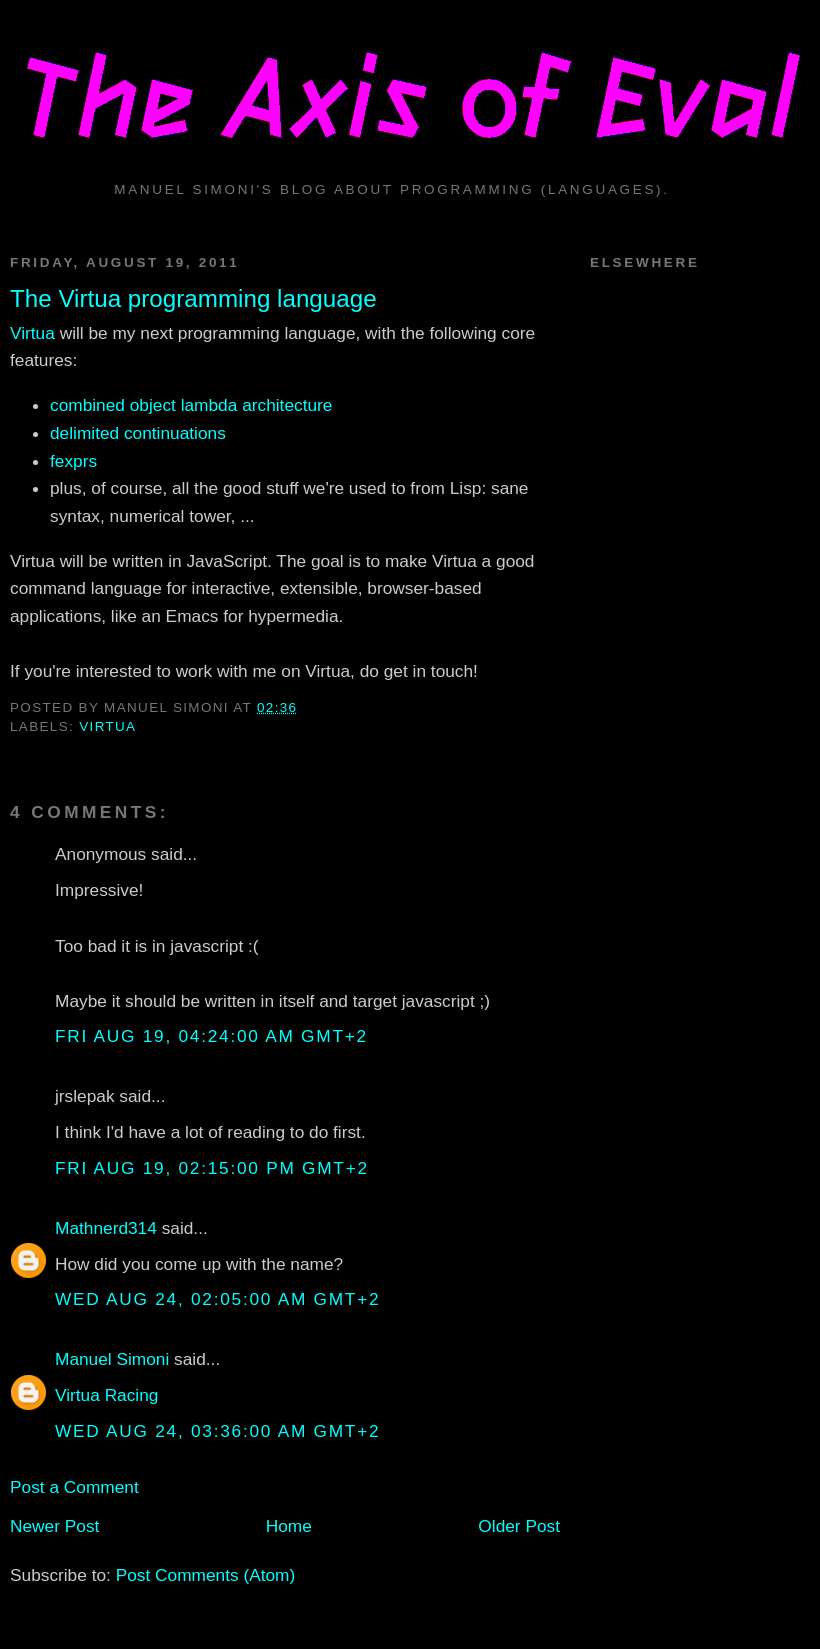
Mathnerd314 (106, 1228)
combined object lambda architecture (191, 405)
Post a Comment (74, 1487)
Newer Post (54, 1526)
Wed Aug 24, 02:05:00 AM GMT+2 (217, 1299)
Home (289, 1526)
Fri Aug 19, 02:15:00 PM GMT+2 (212, 1168)
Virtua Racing (106, 1395)
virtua (107, 726)
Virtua (32, 333)
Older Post (519, 1526)
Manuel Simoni (112, 1359)
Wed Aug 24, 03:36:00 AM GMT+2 (217, 1431)
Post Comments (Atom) (206, 1575)
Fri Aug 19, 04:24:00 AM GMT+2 (211, 1036)
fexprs (73, 461)
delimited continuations (138, 433)
